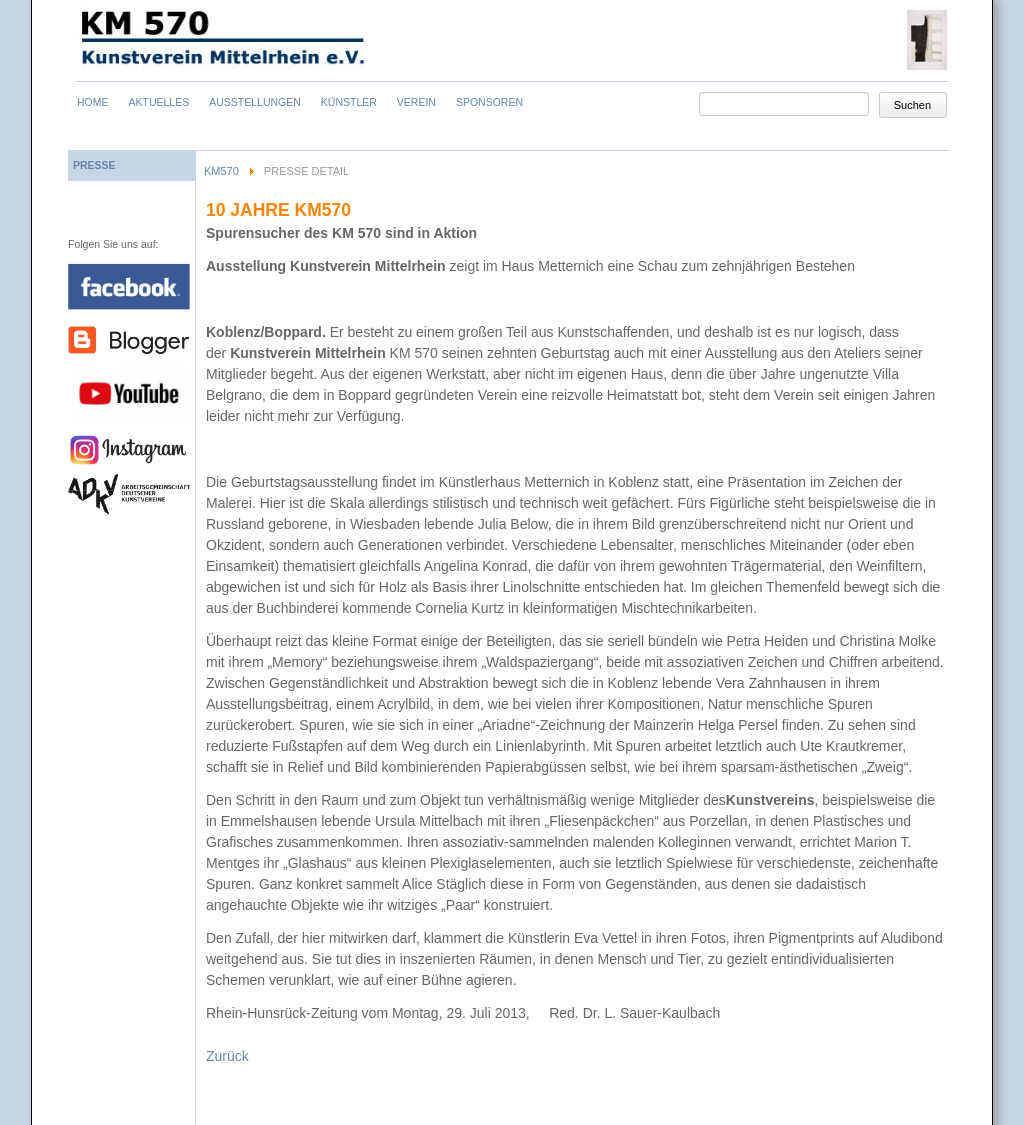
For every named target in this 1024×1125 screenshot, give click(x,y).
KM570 (221, 171)
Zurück (227, 1056)
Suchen (912, 105)
